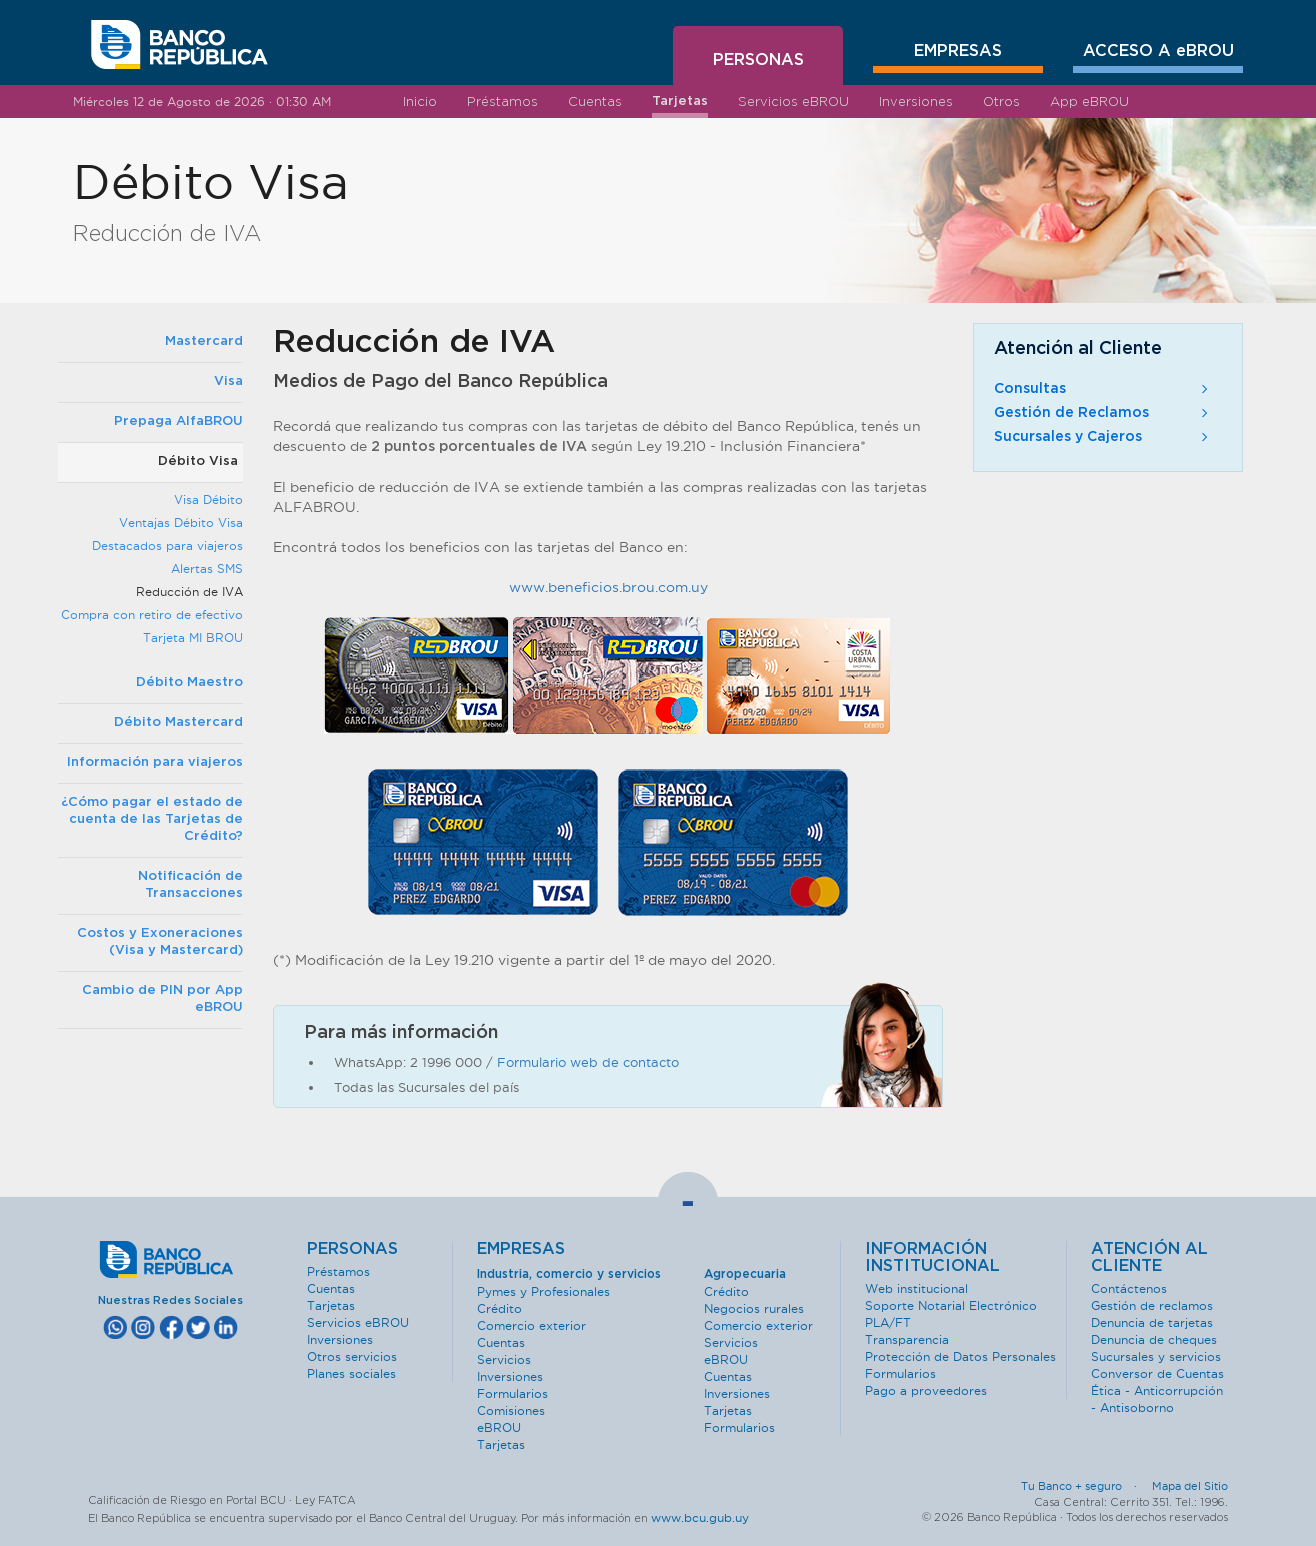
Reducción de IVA (189, 591)
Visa (228, 381)
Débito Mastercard (178, 722)
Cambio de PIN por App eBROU (162, 999)
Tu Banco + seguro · (1085, 1486)
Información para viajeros (155, 762)
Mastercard (204, 341)
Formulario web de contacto (588, 1062)
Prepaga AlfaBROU (178, 421)
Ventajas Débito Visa (181, 522)
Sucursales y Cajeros (1103, 437)
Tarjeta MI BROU (193, 637)
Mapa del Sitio (1190, 1486)
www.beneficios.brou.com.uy (608, 587)
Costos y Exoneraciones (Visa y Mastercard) (160, 942)
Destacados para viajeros (167, 545)
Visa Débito (208, 499)
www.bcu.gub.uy (700, 1517)
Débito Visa (198, 461)
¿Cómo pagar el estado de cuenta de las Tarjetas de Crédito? (152, 819)
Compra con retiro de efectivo (152, 614)
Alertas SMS (207, 568)
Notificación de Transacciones (190, 885)
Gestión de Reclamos (1103, 413)
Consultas (1103, 389)
